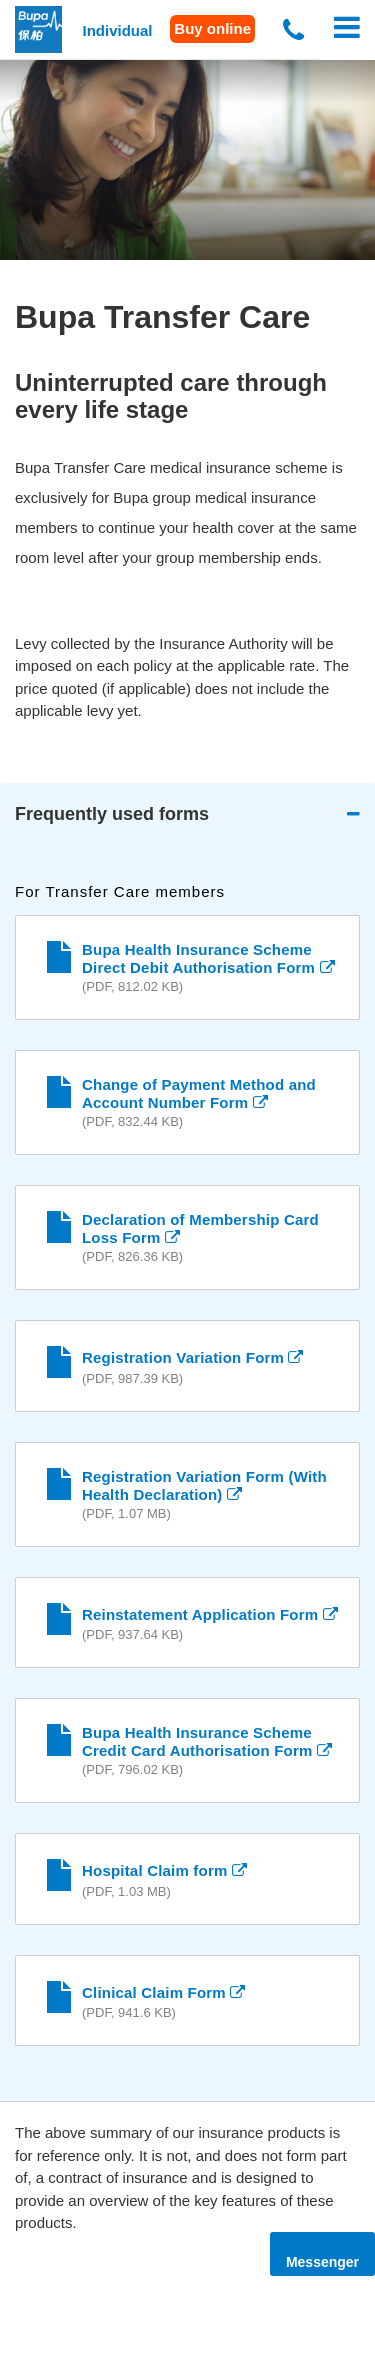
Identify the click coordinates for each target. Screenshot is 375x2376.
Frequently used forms (112, 814)
